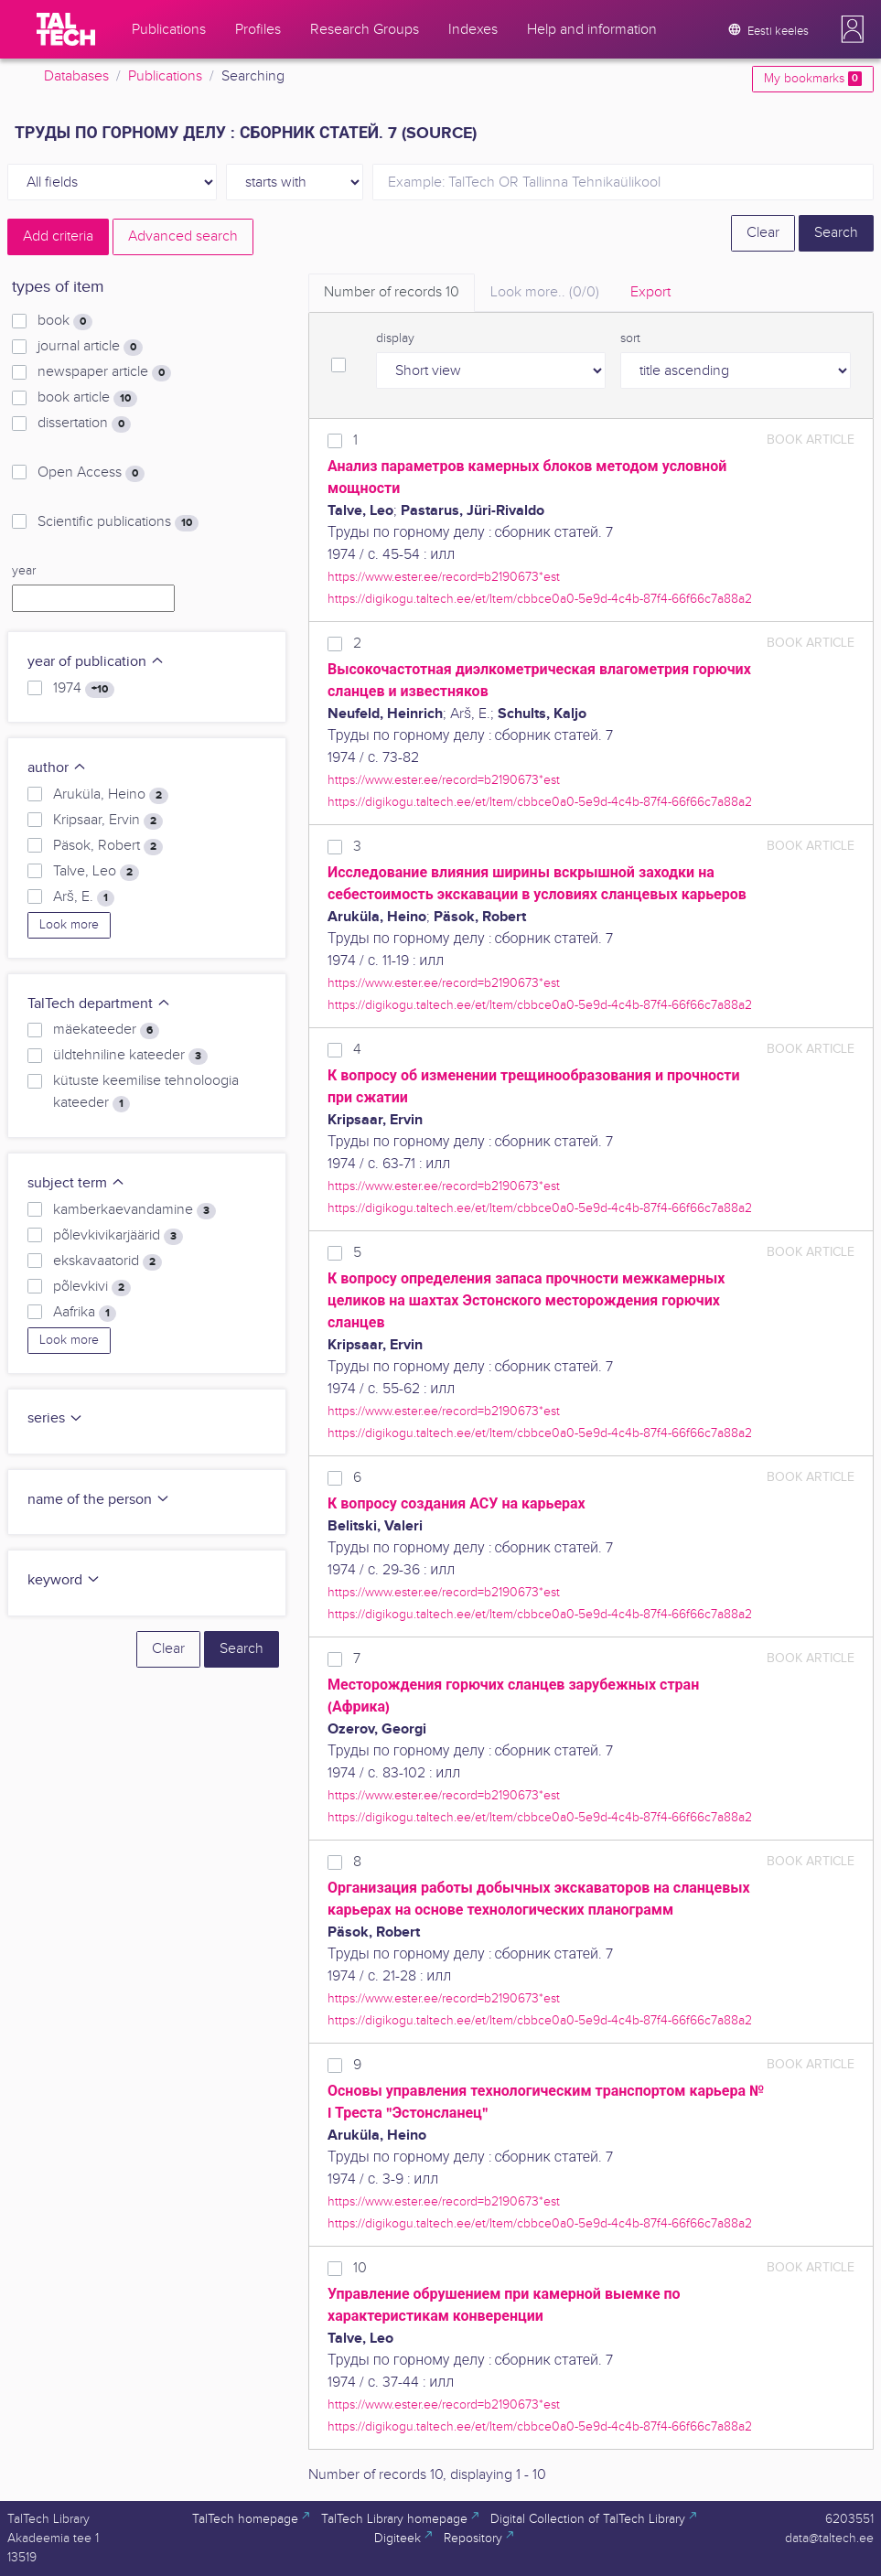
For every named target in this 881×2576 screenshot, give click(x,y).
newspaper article (104, 372)
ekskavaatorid (107, 1261)
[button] (853, 29)
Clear (763, 233)
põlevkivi (92, 1287)
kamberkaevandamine (134, 1210)
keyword (64, 1580)
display (395, 338)
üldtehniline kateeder (130, 1055)
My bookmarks (813, 78)
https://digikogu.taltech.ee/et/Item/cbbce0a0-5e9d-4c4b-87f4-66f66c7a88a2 (540, 598)
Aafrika (84, 1313)
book (65, 321)
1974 (83, 689)
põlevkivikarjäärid (118, 1236)
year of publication (96, 662)
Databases (76, 76)
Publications (165, 76)
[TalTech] (66, 29)
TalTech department (99, 1004)
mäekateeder (106, 1030)
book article (87, 398)
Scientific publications (118, 522)
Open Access (91, 473)
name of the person (98, 1499)
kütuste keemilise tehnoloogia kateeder (146, 1092)
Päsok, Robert (108, 846)
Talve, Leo (96, 872)
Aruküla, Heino (110, 795)
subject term (76, 1183)
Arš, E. (83, 897)
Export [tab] (650, 292)
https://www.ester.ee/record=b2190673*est (444, 577)
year (24, 571)
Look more (69, 925)
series (55, 1418)
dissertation (84, 423)
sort (630, 338)
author (57, 768)
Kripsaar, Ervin (108, 820)
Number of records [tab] (391, 292)
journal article (90, 347)
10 (360, 2268)
